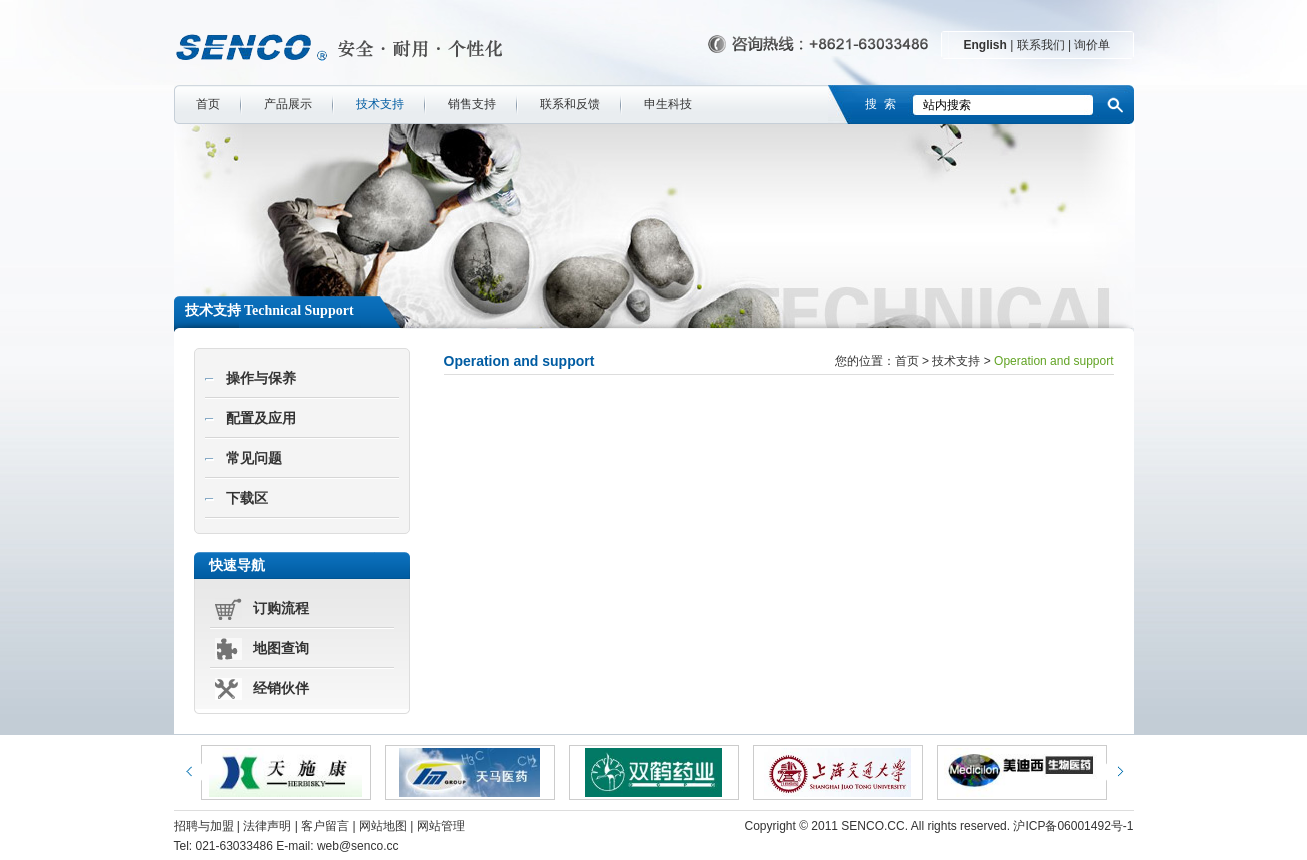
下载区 (247, 498)
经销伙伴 (281, 688)
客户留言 (325, 826)
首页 (208, 104)
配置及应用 (261, 418)
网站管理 (441, 826)
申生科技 (668, 104)
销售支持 (472, 104)
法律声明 (267, 826)
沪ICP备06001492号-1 (1073, 826)
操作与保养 (261, 378)
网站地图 (383, 826)
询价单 (1092, 45)
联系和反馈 (570, 104)
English (985, 45)
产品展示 (288, 104)
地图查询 (281, 648)
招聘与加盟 (204, 826)
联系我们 (1041, 45)
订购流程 (281, 608)
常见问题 (254, 458)
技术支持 (380, 104)
